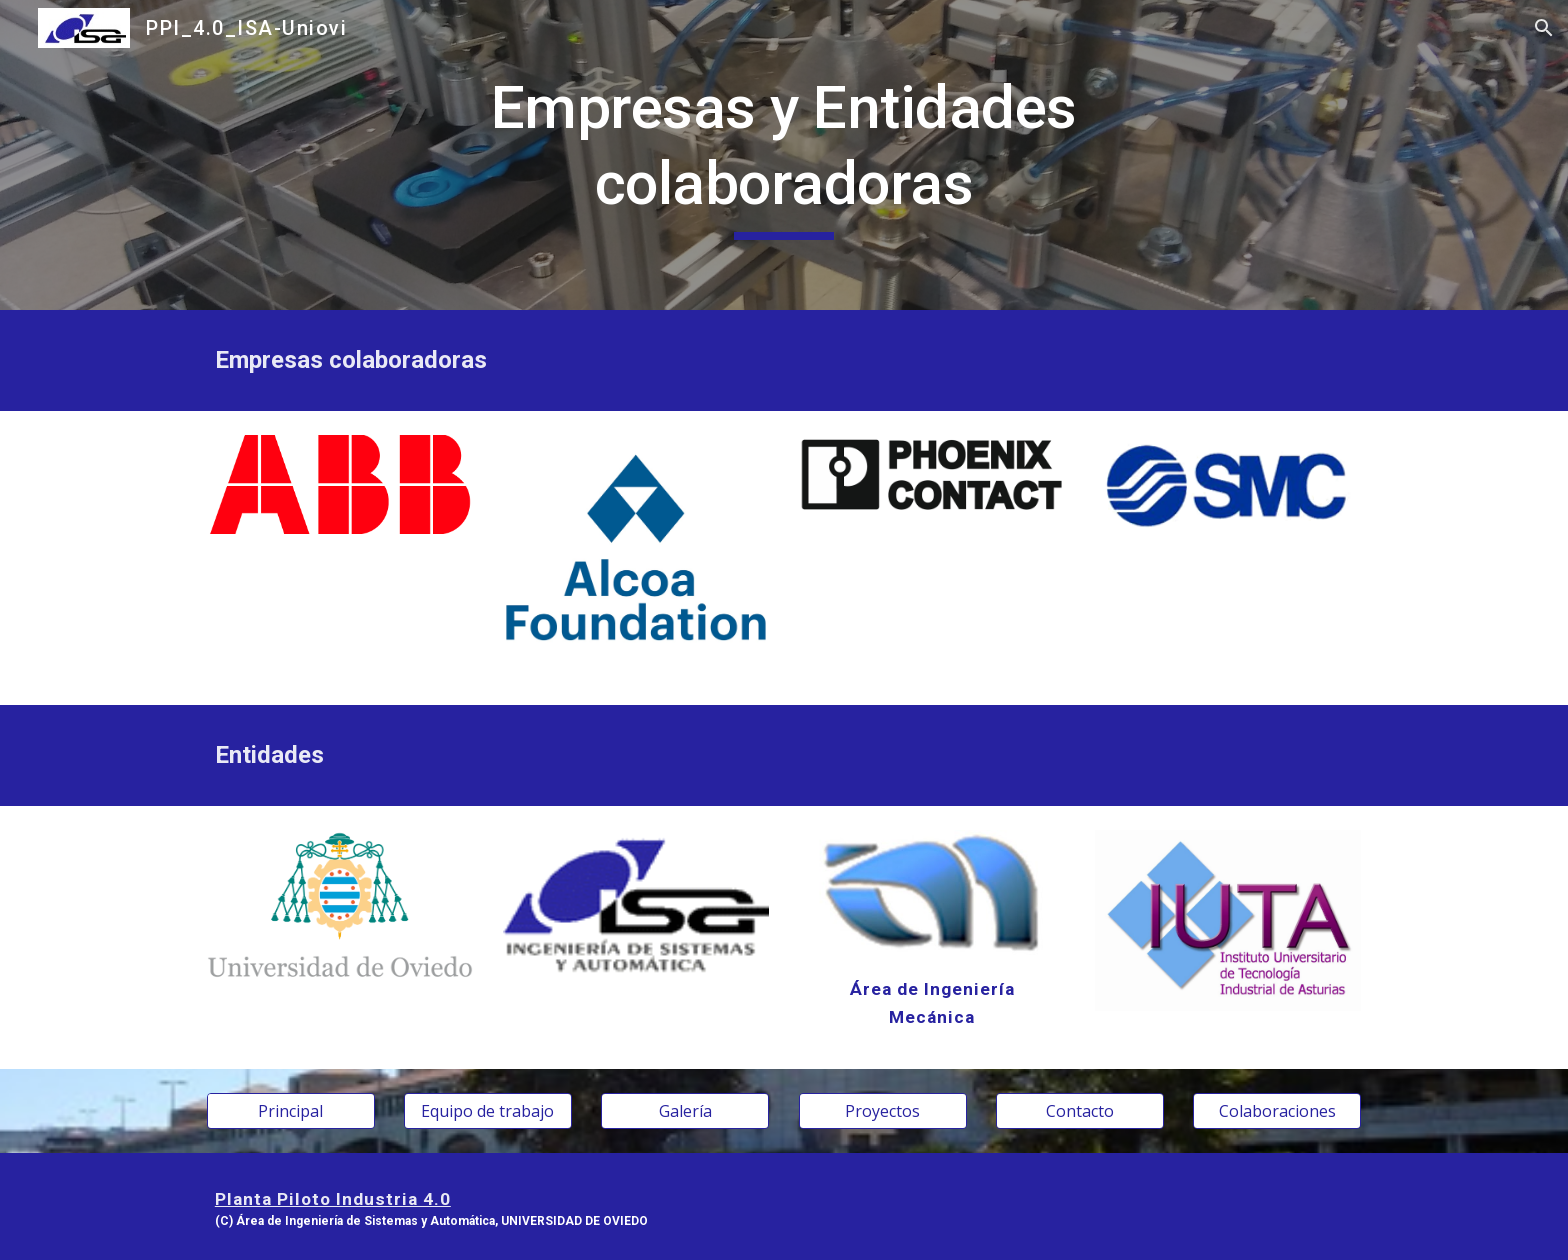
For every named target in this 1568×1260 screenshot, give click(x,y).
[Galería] (685, 1111)
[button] (1544, 28)
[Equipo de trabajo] (488, 1111)
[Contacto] (1080, 1111)
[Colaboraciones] (1277, 1111)
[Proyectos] (883, 1111)
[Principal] (291, 1111)
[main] (784, 154)
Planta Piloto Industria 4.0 (333, 1199)
